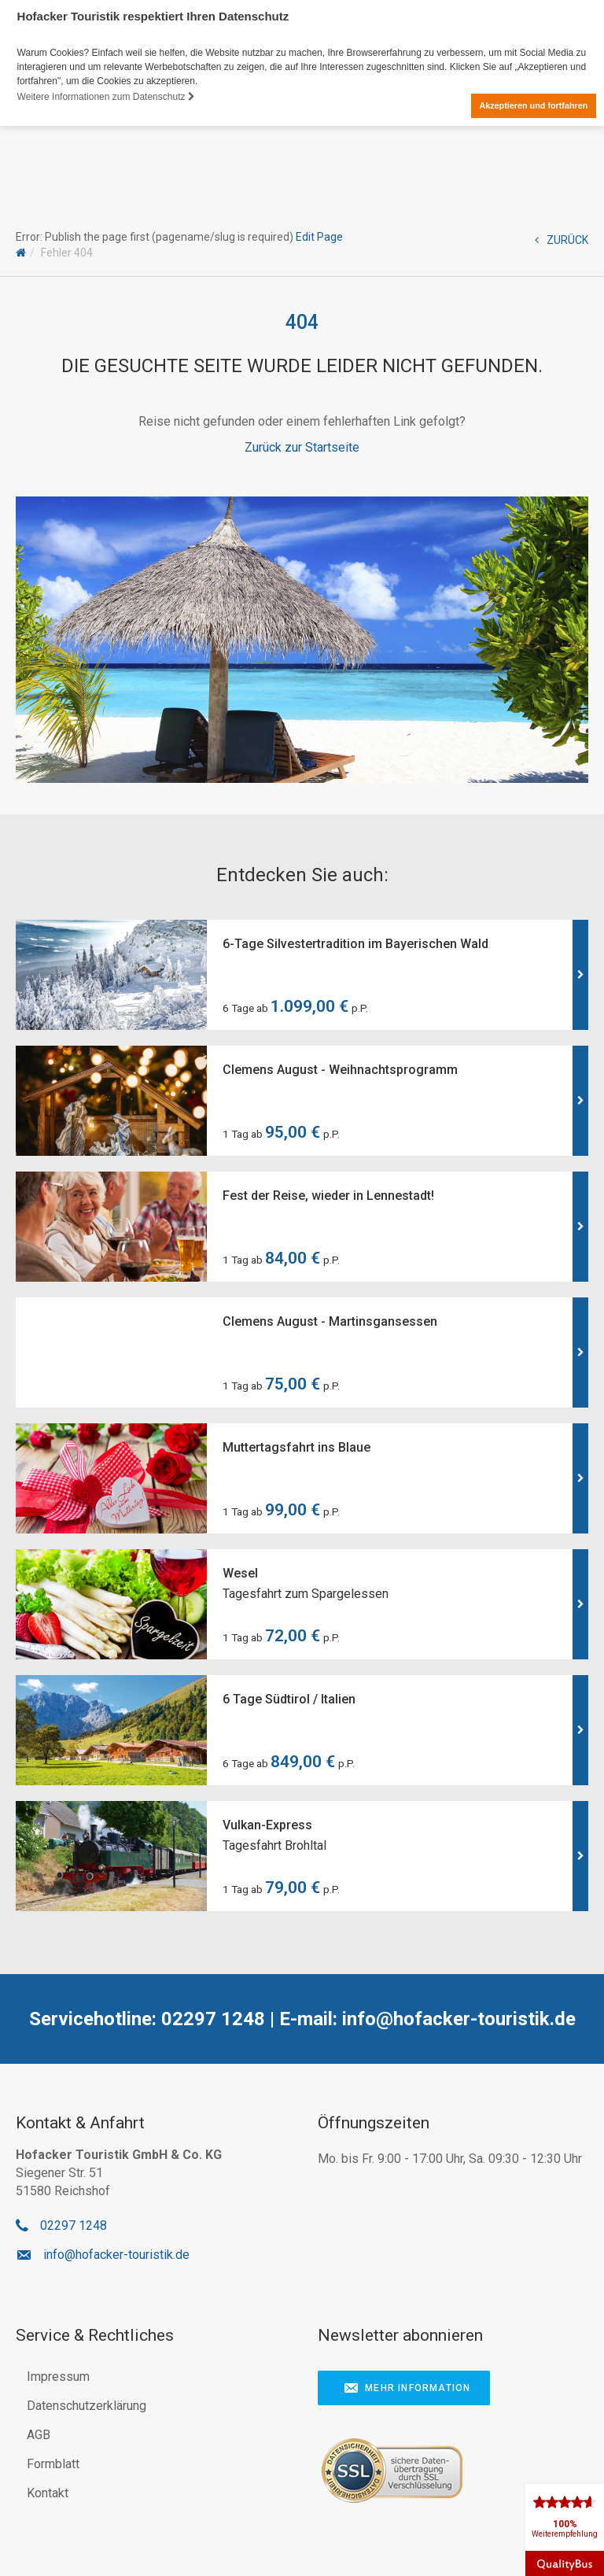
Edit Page (319, 237)
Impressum (58, 2376)
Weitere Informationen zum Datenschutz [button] (106, 96)
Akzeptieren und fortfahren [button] (533, 105)
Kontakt (47, 2493)
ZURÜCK (561, 240)
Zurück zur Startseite (302, 447)
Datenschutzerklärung (86, 2405)
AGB (38, 2434)
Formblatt (53, 2463)
